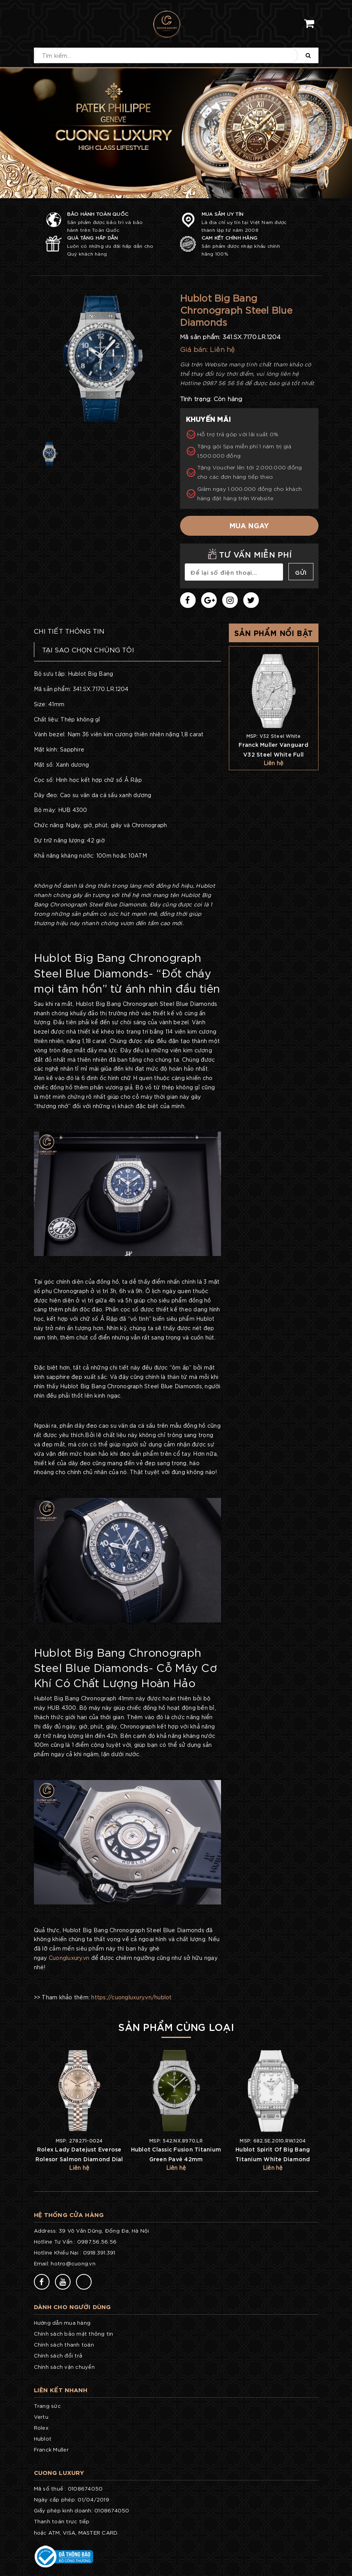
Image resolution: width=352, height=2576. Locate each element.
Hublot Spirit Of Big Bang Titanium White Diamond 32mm (272, 2158)
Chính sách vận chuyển (64, 2366)
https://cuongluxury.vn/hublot (131, 1996)
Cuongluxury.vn (69, 1957)
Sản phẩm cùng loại (176, 2026)
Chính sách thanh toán (64, 2344)
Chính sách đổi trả (58, 2355)
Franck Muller (51, 2449)
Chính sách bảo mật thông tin (73, 2333)
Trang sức (47, 2405)
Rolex (41, 2427)
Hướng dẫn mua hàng (62, 2322)
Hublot (43, 2438)
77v (106, 2281)
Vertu (41, 2416)
